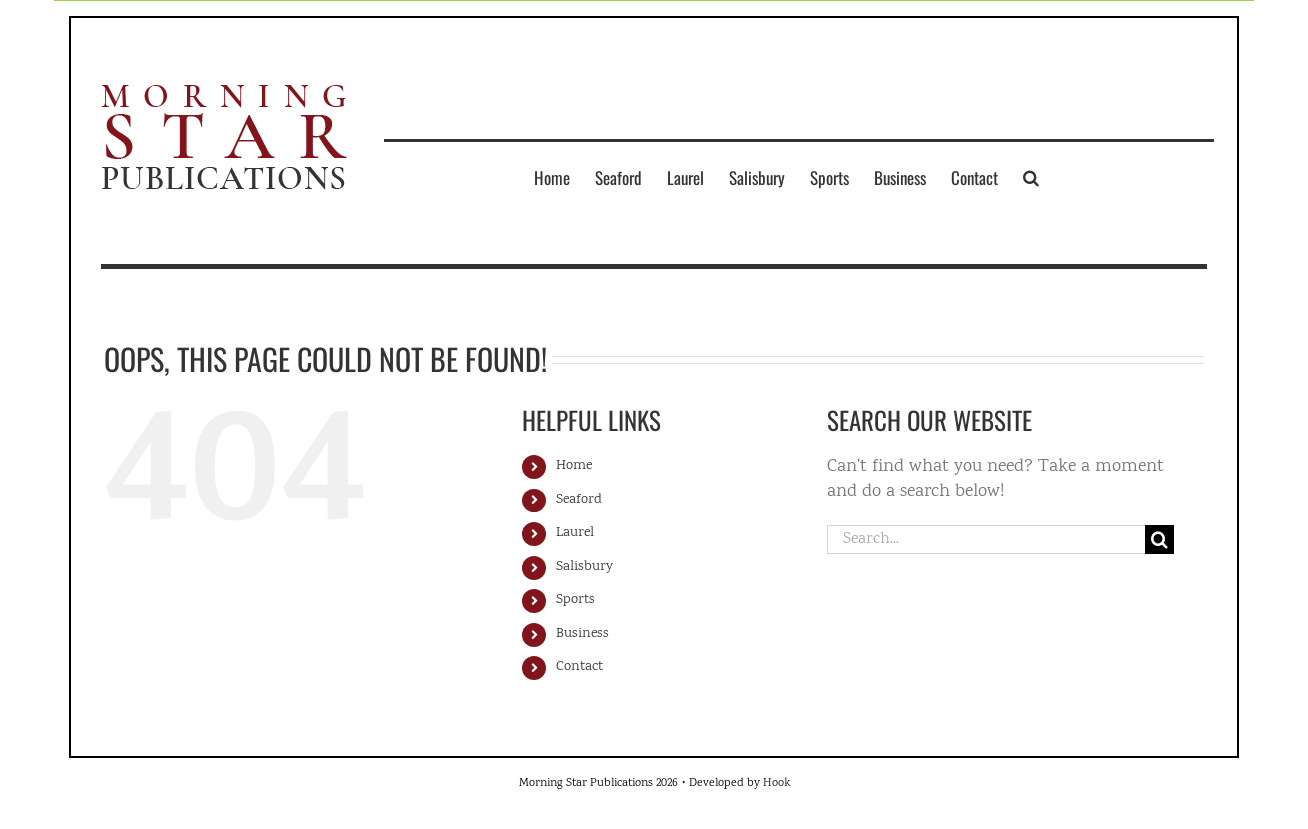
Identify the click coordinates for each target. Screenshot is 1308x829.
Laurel (575, 533)
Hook (776, 783)
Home (574, 466)
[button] (1031, 177)
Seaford (579, 500)
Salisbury (584, 567)
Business (582, 634)
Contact (579, 667)
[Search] (1159, 539)
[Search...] (986, 539)
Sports (575, 600)
